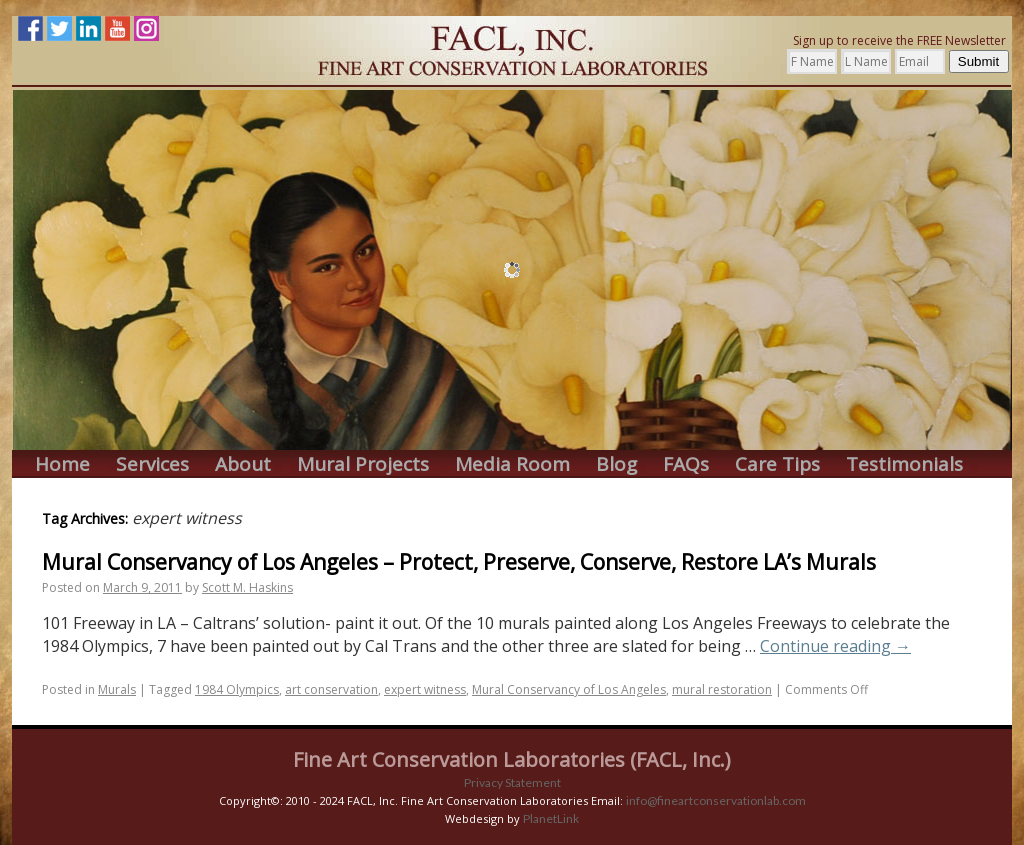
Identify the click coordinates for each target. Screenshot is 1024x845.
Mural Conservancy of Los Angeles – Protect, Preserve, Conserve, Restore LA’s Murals (459, 562)
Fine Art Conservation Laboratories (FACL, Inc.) (512, 759)
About (243, 464)
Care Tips (777, 464)
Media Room (512, 464)
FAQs (686, 464)
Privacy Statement (512, 782)
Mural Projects (363, 464)
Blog (616, 464)
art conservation (331, 689)
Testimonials (904, 464)
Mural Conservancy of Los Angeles (569, 689)
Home (62, 464)
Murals (117, 689)
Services (152, 464)
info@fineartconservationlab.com (716, 800)
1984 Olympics (237, 689)
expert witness (425, 689)
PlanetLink (551, 818)
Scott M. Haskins (247, 587)
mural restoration (722, 689)
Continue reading (835, 646)
